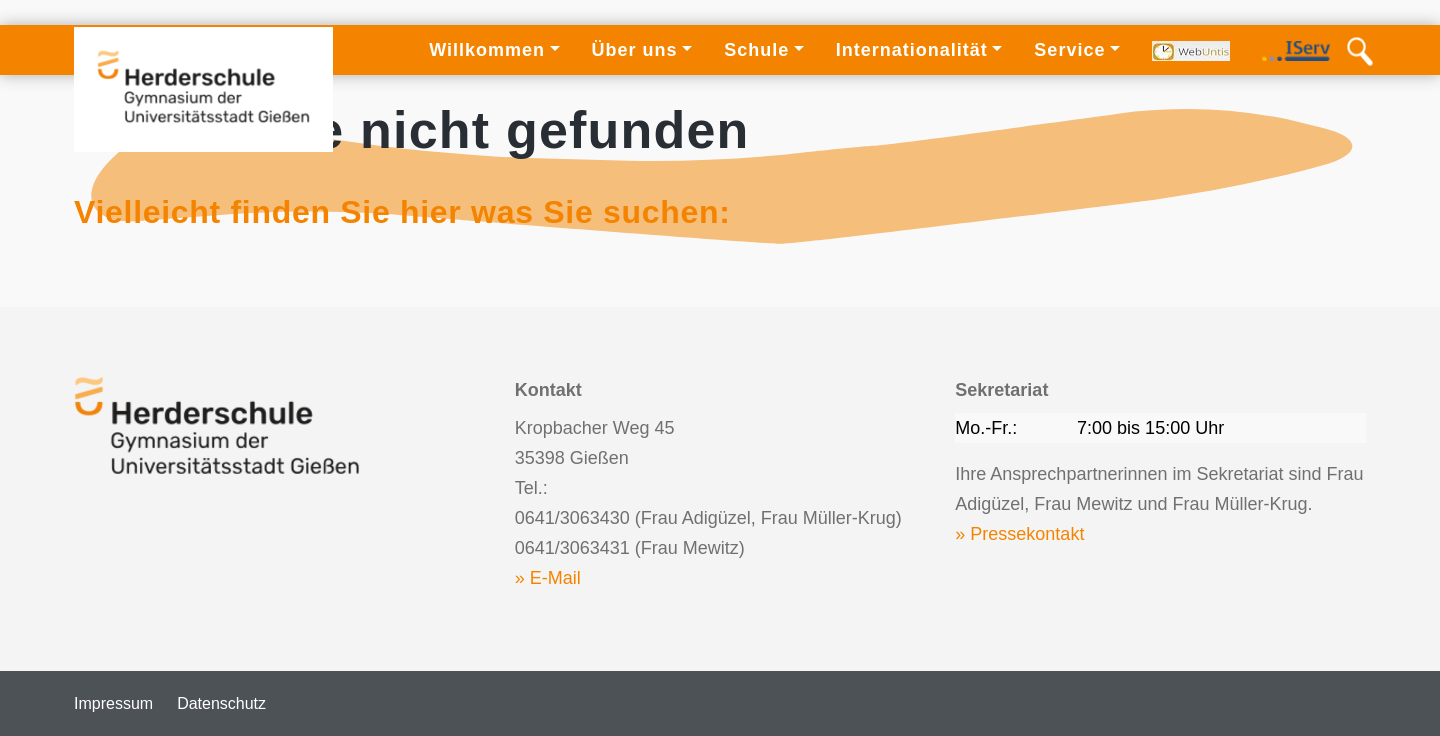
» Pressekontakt (1019, 534)
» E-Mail (548, 578)
